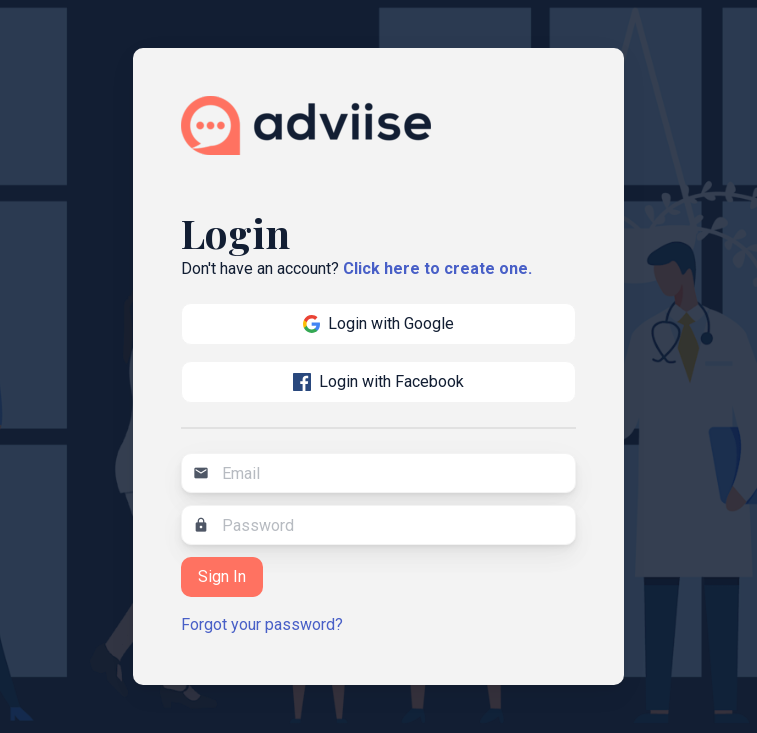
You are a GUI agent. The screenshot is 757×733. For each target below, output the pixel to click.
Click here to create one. (437, 268)
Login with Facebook (378, 381)
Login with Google (379, 323)
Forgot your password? (262, 624)
